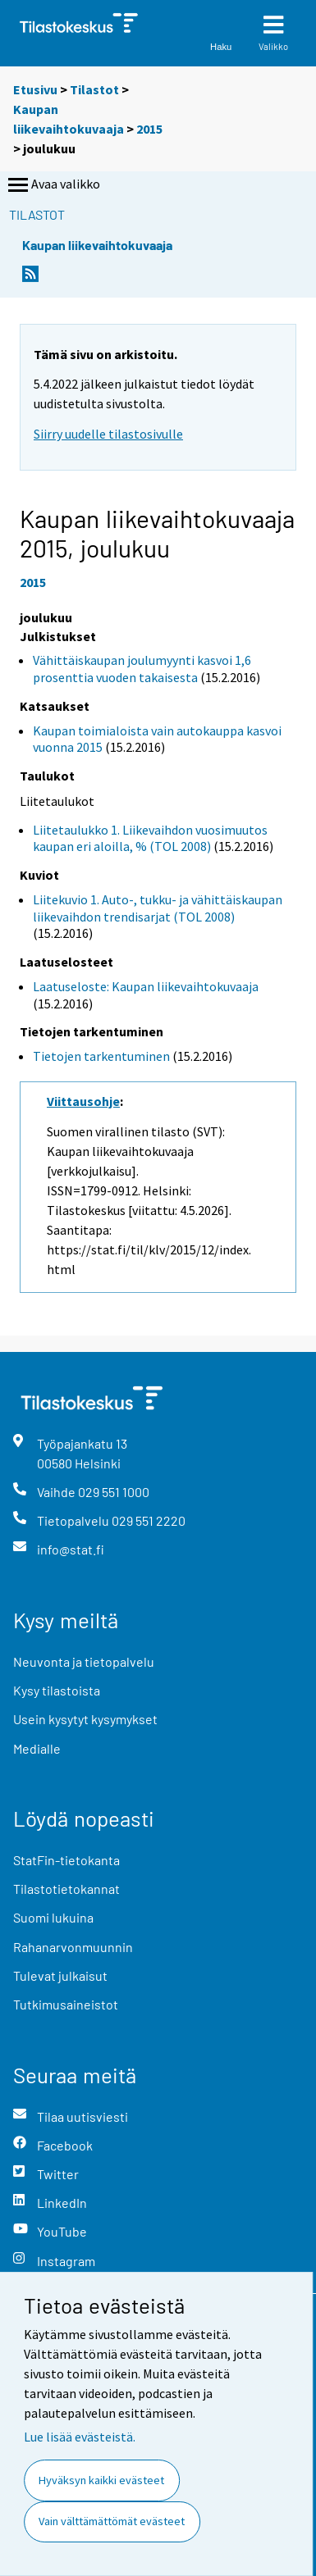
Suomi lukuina (53, 1917)
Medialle (37, 1748)
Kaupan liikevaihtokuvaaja (97, 245)
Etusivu (35, 89)
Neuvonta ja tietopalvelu (83, 1661)
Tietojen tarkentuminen (101, 1056)
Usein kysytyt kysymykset (85, 1719)
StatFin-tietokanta (66, 1860)
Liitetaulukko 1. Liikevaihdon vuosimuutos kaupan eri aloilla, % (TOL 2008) (150, 838)
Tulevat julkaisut (60, 1975)
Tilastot (94, 89)
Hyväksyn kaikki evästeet (101, 2480)
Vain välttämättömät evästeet (112, 2521)
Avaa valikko (52, 185)
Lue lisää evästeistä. (79, 2436)
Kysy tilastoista (56, 1690)
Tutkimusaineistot (65, 2004)
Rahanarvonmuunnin (73, 1947)
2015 (149, 129)
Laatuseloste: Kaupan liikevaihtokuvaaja (146, 986)
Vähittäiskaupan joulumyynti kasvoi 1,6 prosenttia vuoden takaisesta (142, 668)
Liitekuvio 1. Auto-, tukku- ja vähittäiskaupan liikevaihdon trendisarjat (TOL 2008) (157, 908)
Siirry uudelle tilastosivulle (108, 434)
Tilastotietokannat (66, 1888)
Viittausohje (83, 1101)
